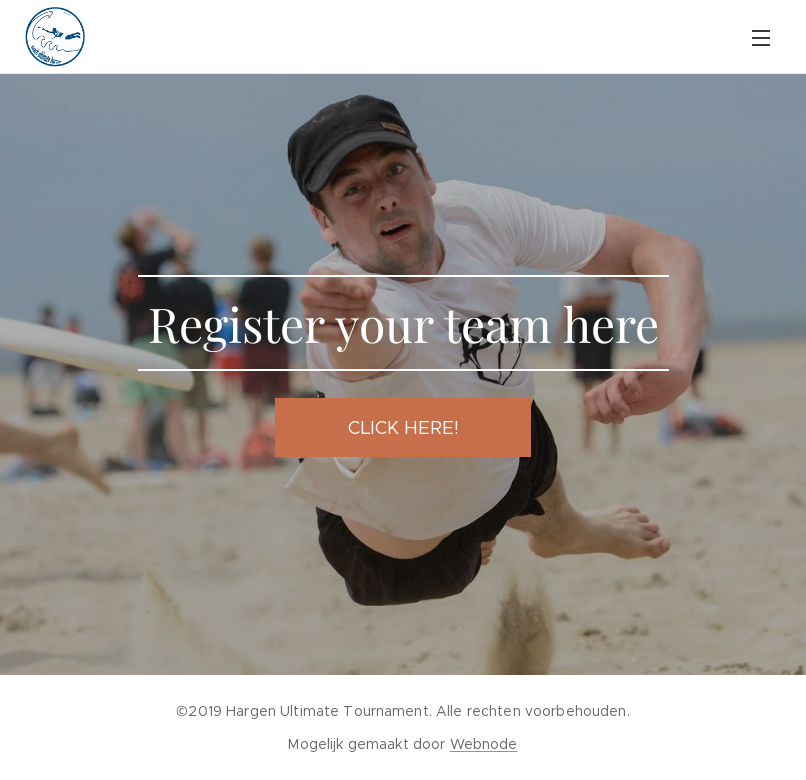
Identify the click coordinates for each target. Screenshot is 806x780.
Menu (761, 38)
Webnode (484, 744)
